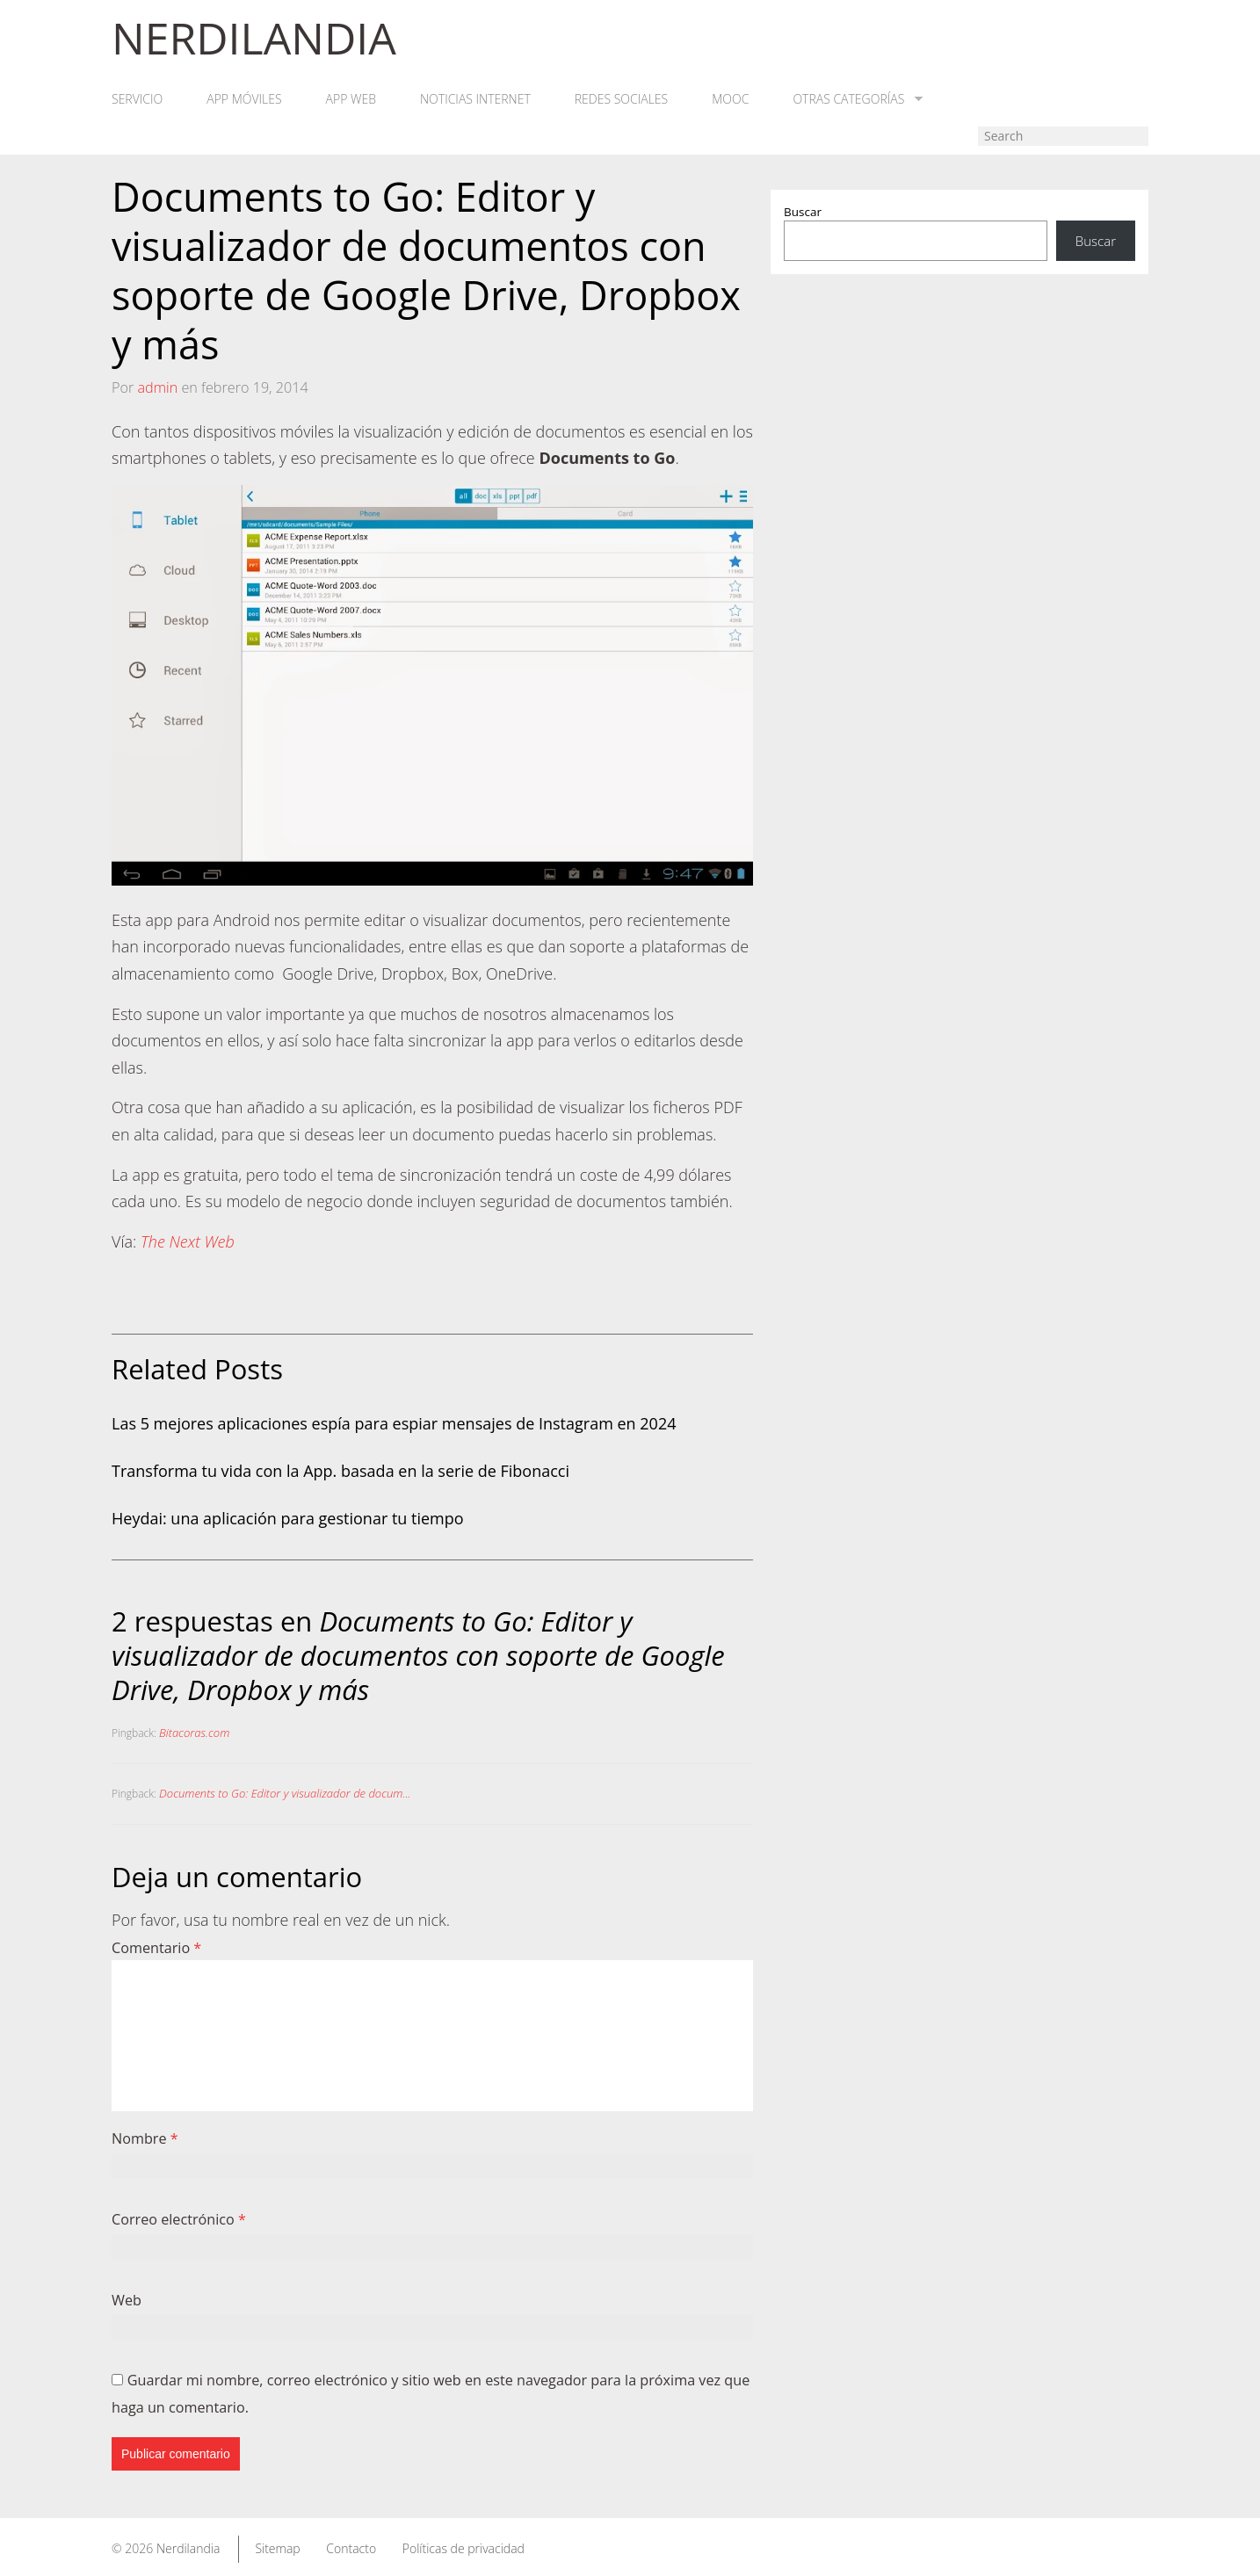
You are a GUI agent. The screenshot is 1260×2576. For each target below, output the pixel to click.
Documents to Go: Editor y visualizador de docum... (284, 1793)
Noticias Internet (475, 99)
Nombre (145, 2138)
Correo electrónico (179, 2219)
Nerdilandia (188, 2548)
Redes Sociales (621, 99)
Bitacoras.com (194, 1732)
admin (157, 387)
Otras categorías (858, 99)
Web (126, 2300)
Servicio (137, 99)
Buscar (803, 212)
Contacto (351, 2548)
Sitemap (277, 2548)
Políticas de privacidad (463, 2548)
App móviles (243, 99)
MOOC (730, 99)
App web (351, 99)
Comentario (156, 1947)
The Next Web (188, 1241)
